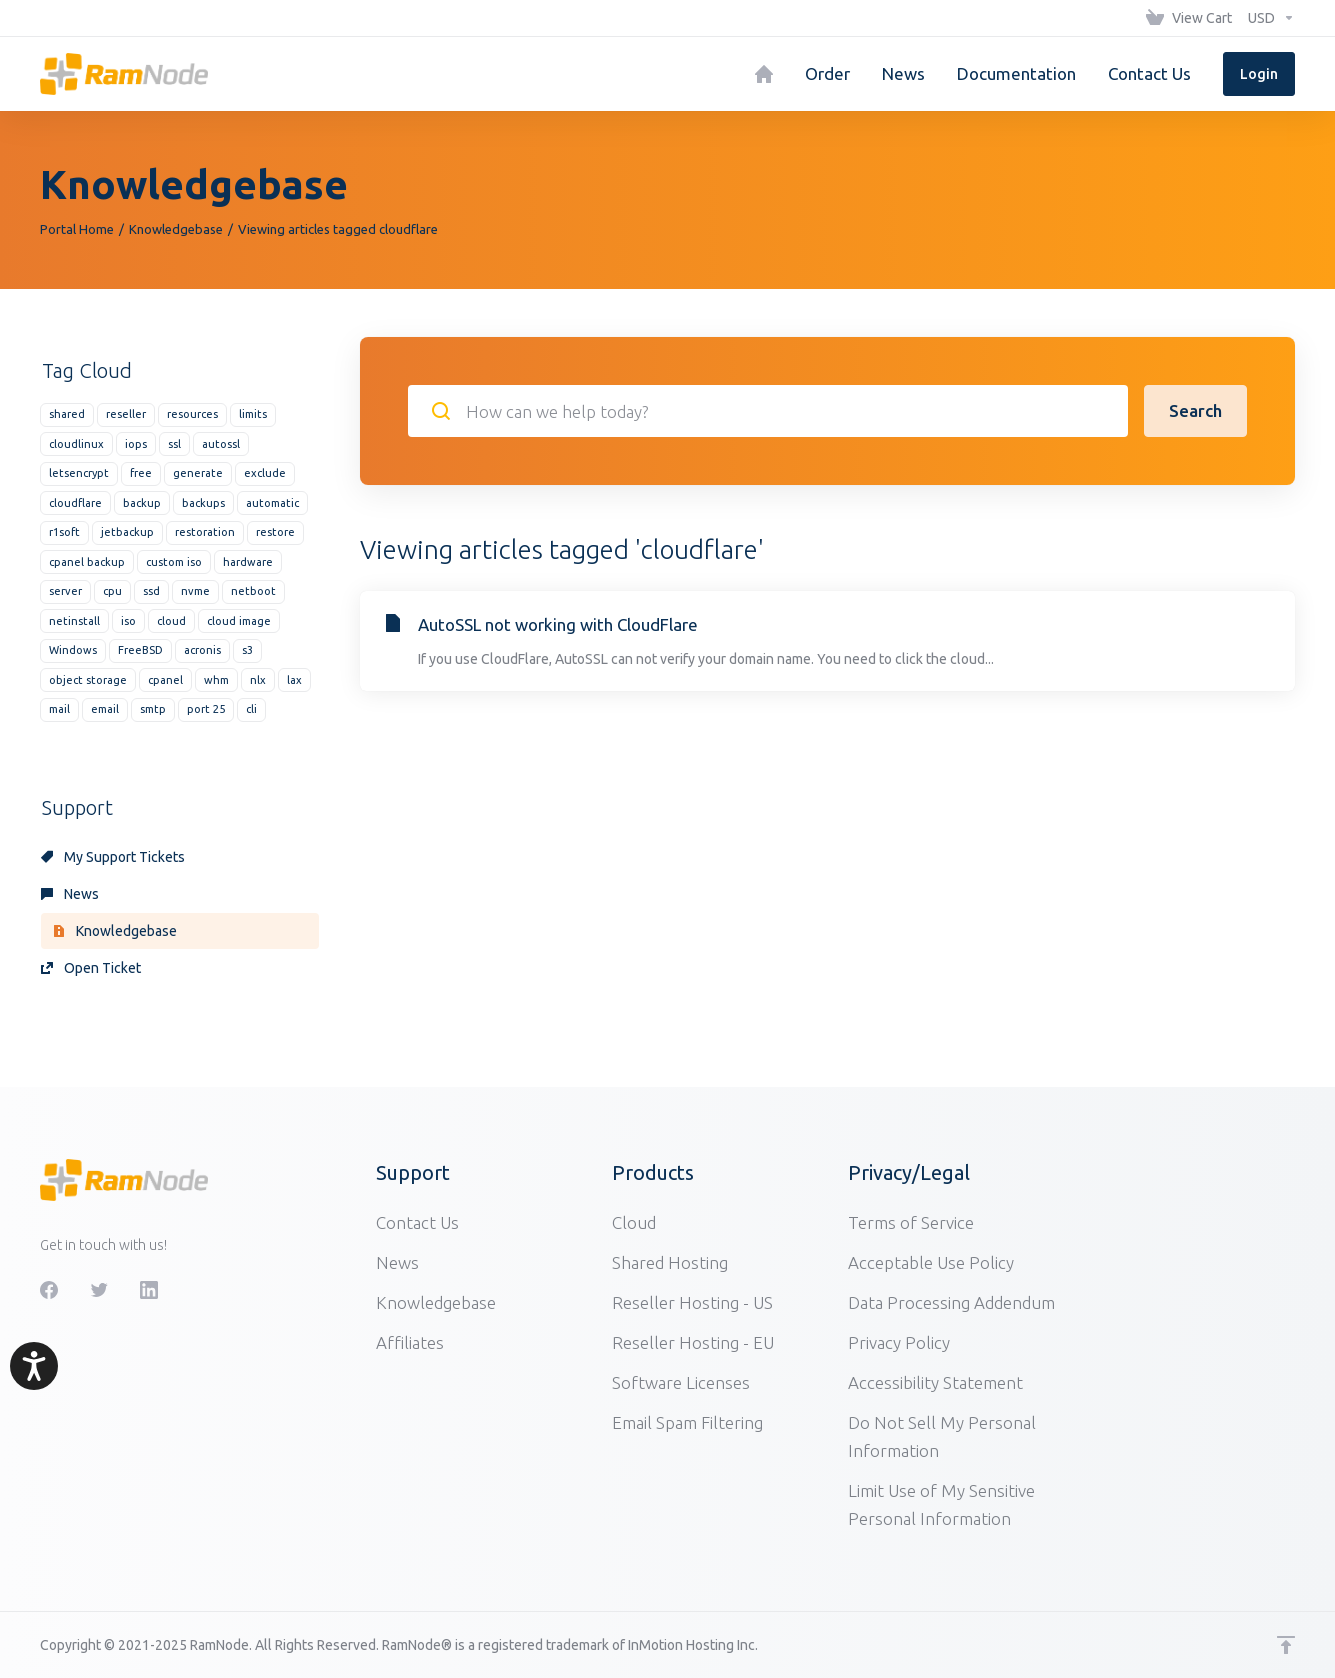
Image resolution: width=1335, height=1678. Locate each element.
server (65, 591)
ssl (174, 444)
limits (253, 414)
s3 (247, 650)
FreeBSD (140, 650)
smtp (153, 709)
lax (294, 680)
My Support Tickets (113, 857)
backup (142, 503)
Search (1195, 410)
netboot (253, 591)
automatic (272, 503)
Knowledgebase (176, 229)
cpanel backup (87, 562)
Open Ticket (91, 968)
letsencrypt (79, 473)
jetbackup (127, 532)
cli (251, 709)
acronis (202, 650)
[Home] (764, 74)
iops (136, 444)
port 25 (206, 709)
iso (128, 621)
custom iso (174, 562)
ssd (151, 591)
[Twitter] (99, 1290)
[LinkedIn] (149, 1290)
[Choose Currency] (1267, 18)
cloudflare (75, 503)
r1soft (64, 532)
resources (192, 414)
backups (203, 503)
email (105, 709)
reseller (126, 414)
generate (198, 473)
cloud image (239, 621)
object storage (88, 680)
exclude (265, 473)
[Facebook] (49, 1290)
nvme (195, 591)
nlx (258, 680)
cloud (171, 621)
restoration (205, 532)
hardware (248, 562)
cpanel (165, 680)
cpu (112, 591)
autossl (221, 444)
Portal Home (77, 229)
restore (275, 532)
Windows (73, 650)
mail (59, 709)
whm (216, 680)
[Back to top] (1286, 1645)
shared (67, 414)
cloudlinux (76, 444)
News (70, 894)
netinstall (74, 621)
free (141, 473)
